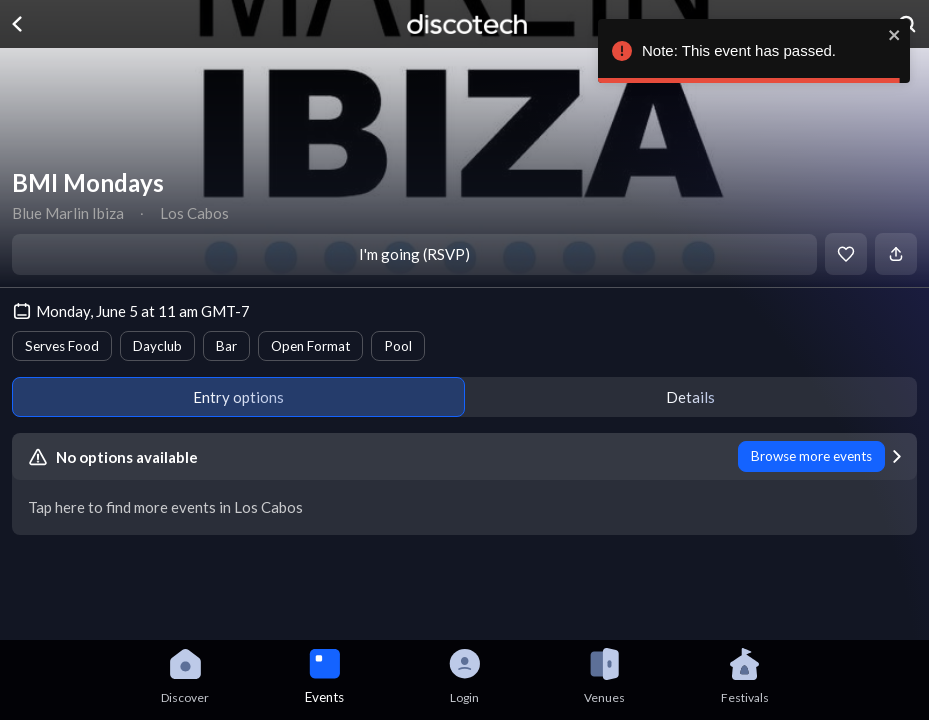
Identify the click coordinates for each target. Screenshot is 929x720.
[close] (895, 35)
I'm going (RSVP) (414, 254)
